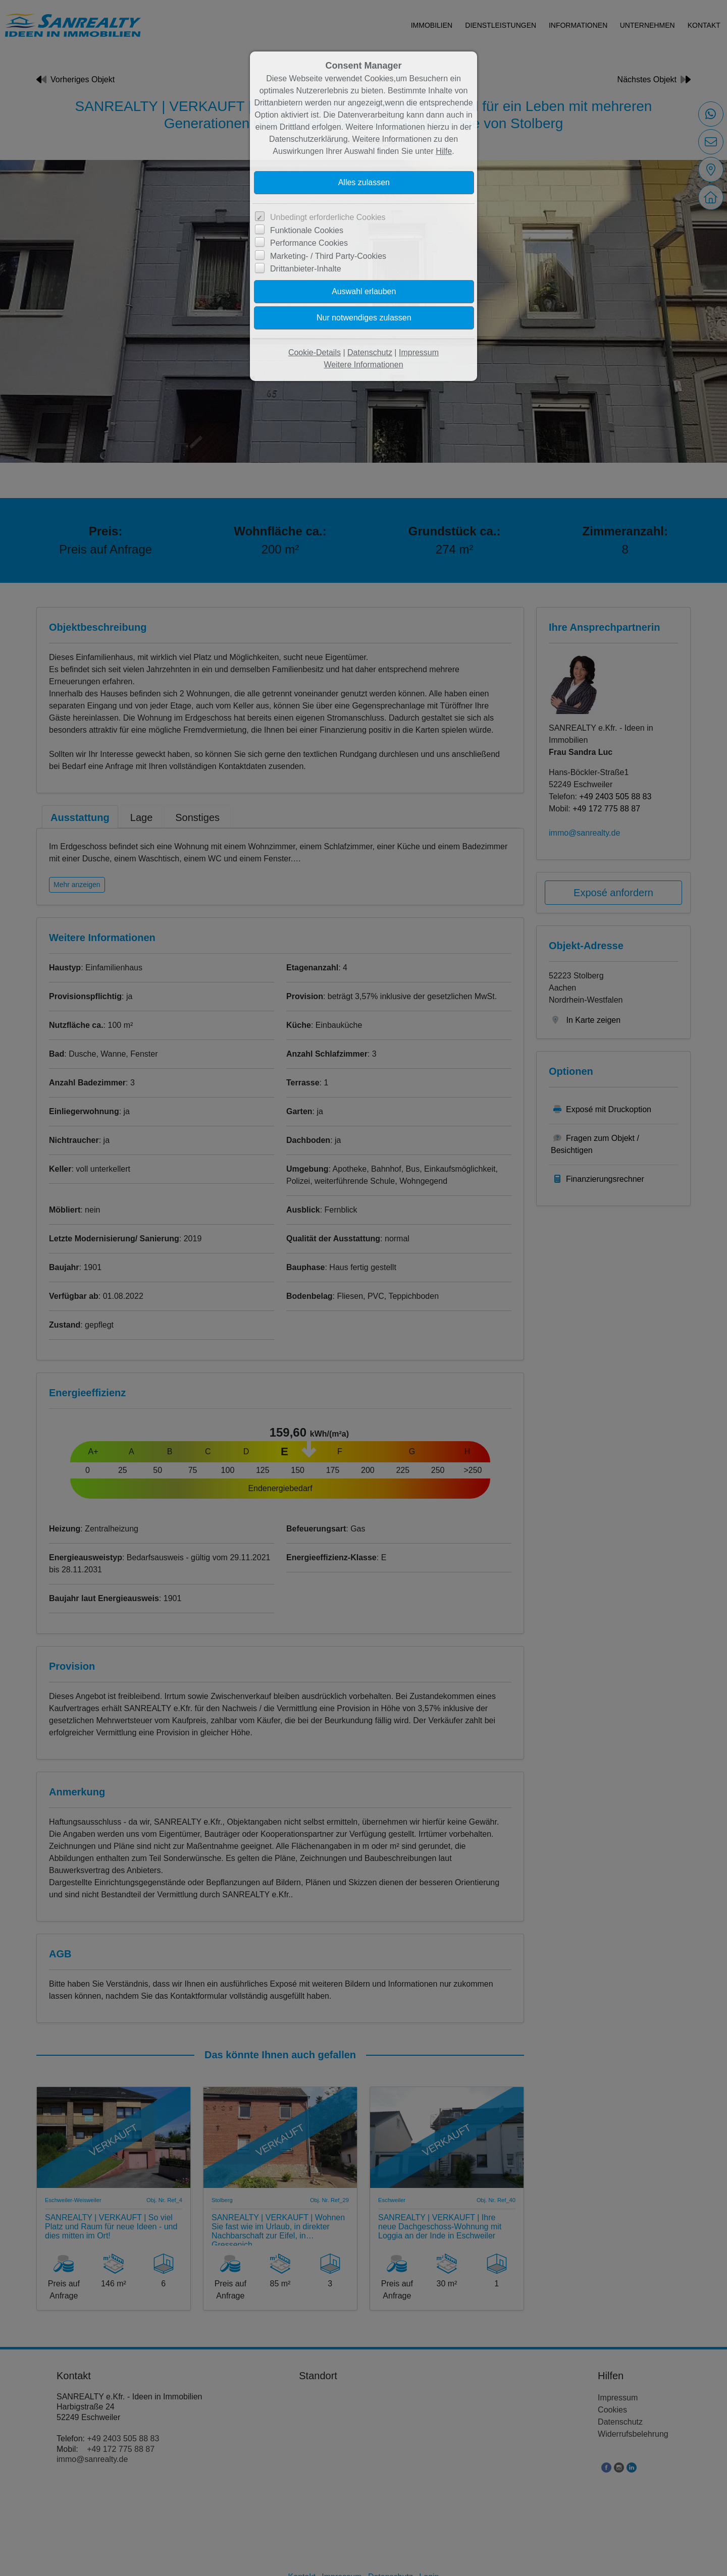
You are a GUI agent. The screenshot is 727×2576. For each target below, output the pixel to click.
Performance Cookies (309, 243)
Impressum (419, 352)
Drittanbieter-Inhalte (305, 268)
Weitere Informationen (363, 364)
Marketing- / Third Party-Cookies (328, 256)
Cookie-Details (314, 352)
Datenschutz (369, 352)
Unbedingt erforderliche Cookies (328, 217)
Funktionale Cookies (306, 230)
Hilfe (444, 151)
